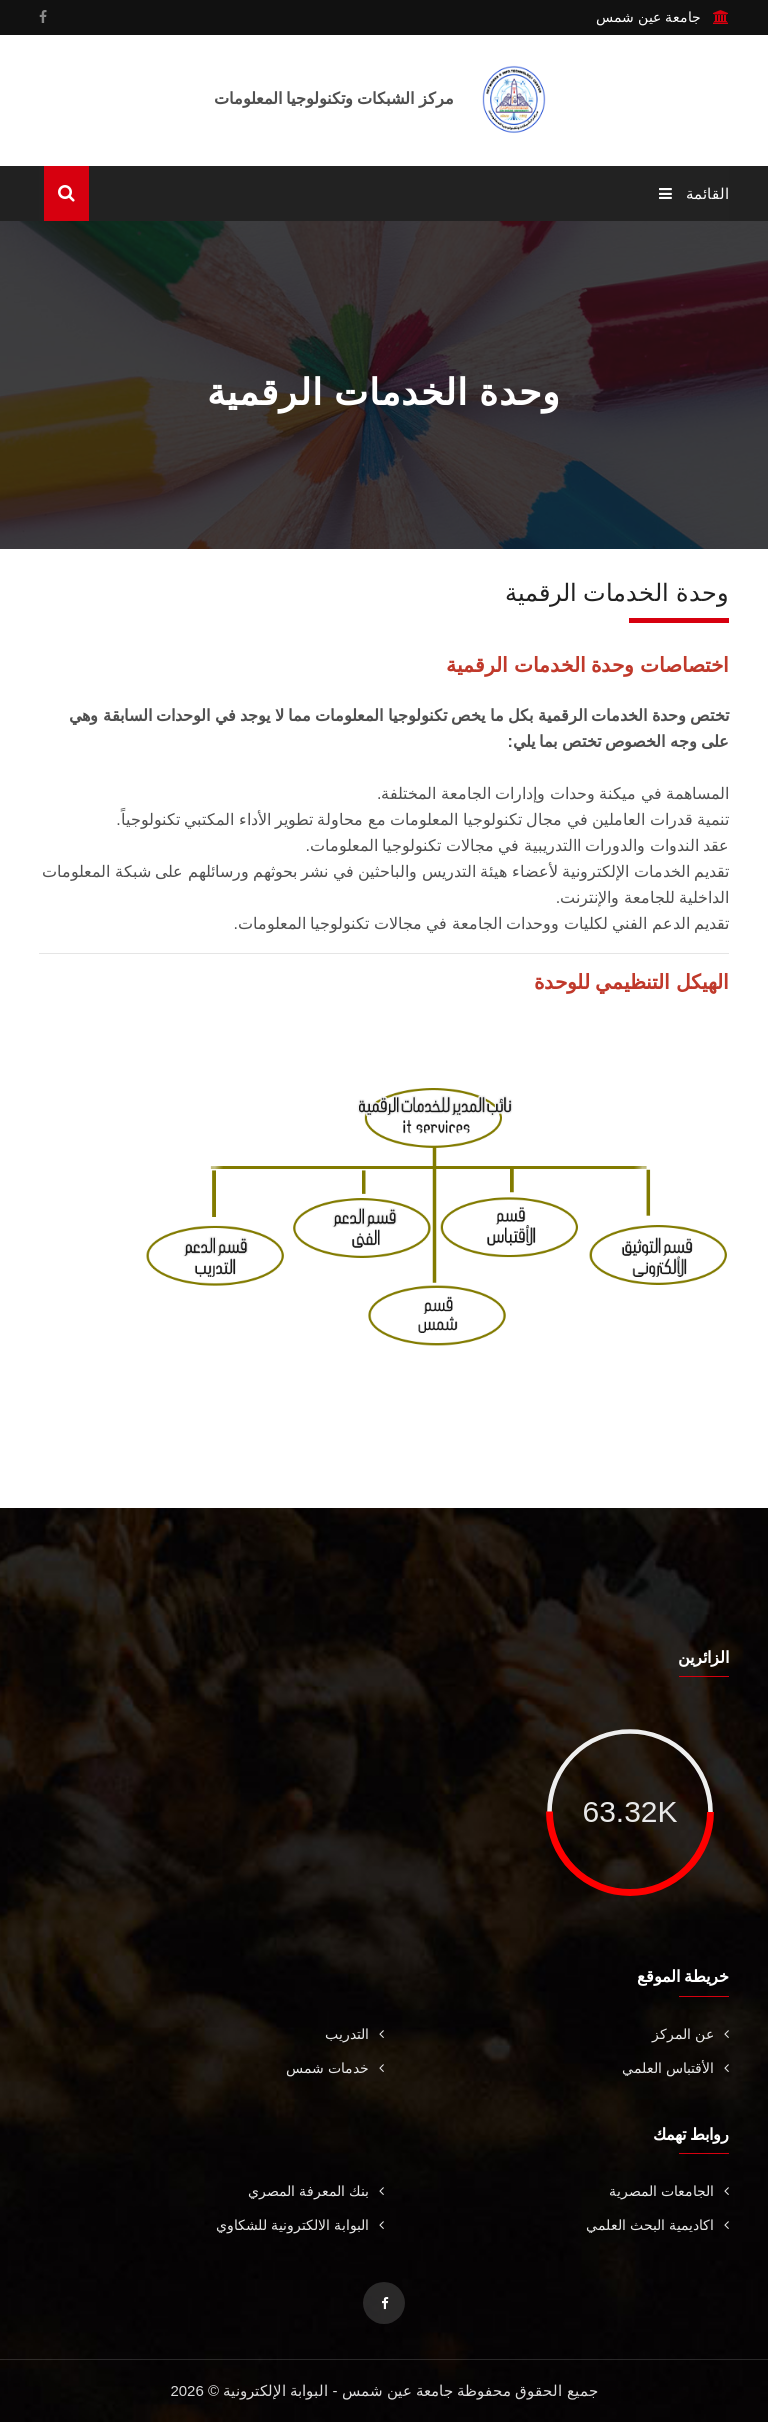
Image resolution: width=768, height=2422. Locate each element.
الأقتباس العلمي (675, 2068)
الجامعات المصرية (669, 2191)
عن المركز (690, 2034)
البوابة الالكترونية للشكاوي (300, 2225)
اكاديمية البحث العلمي (657, 2225)
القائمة (694, 193)
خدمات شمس (335, 2068)
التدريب (354, 2034)
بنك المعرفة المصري (316, 2191)
